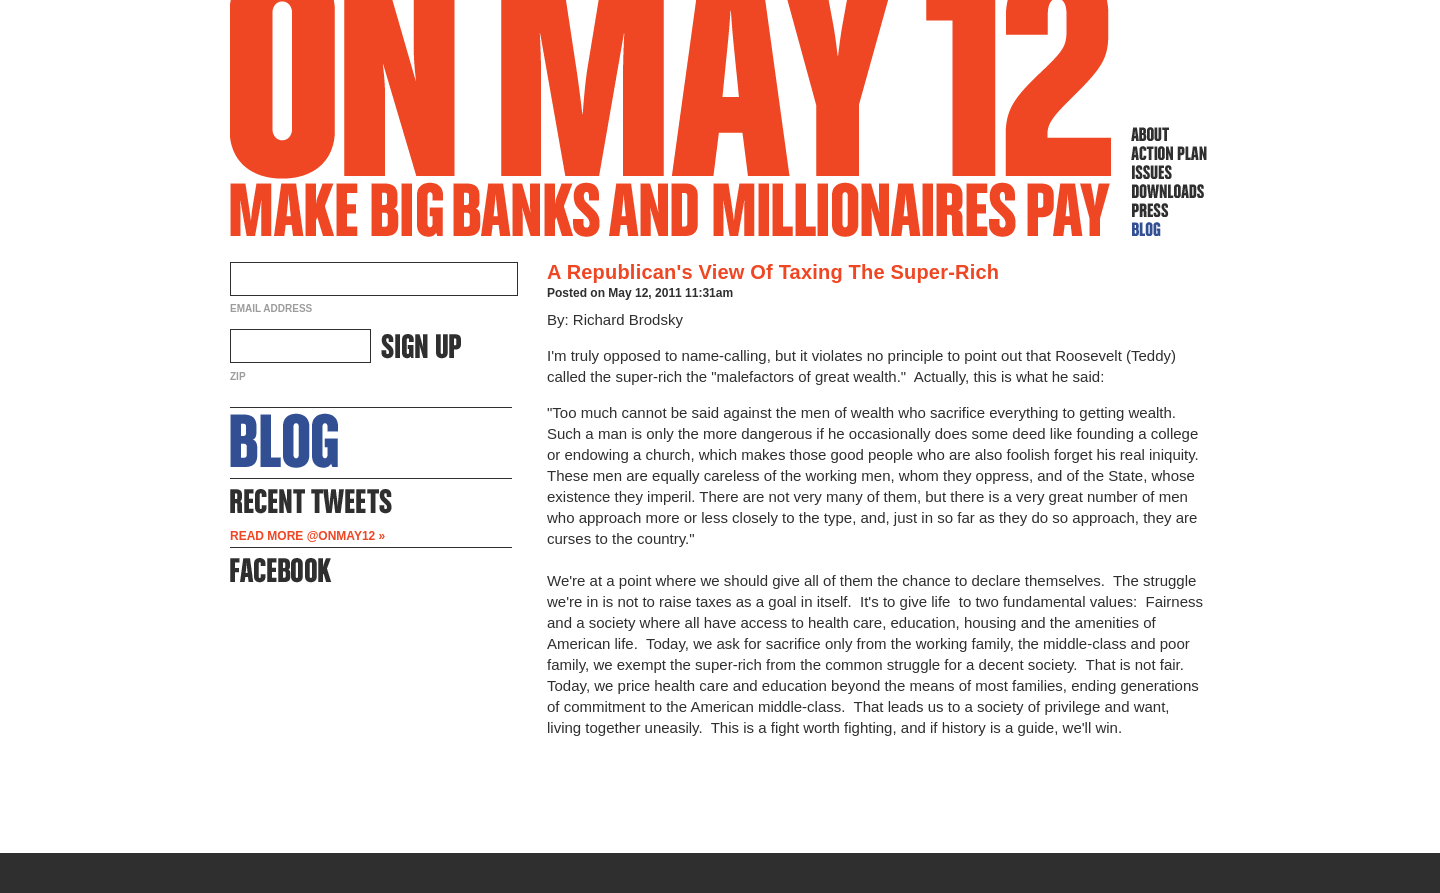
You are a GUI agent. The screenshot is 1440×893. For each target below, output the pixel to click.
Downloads (1169, 191)
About (1169, 134)
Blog (1169, 229)
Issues (1169, 172)
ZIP (238, 376)
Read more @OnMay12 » (307, 536)
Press (1169, 210)
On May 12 (671, 118)
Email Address (271, 308)
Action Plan (1169, 153)
